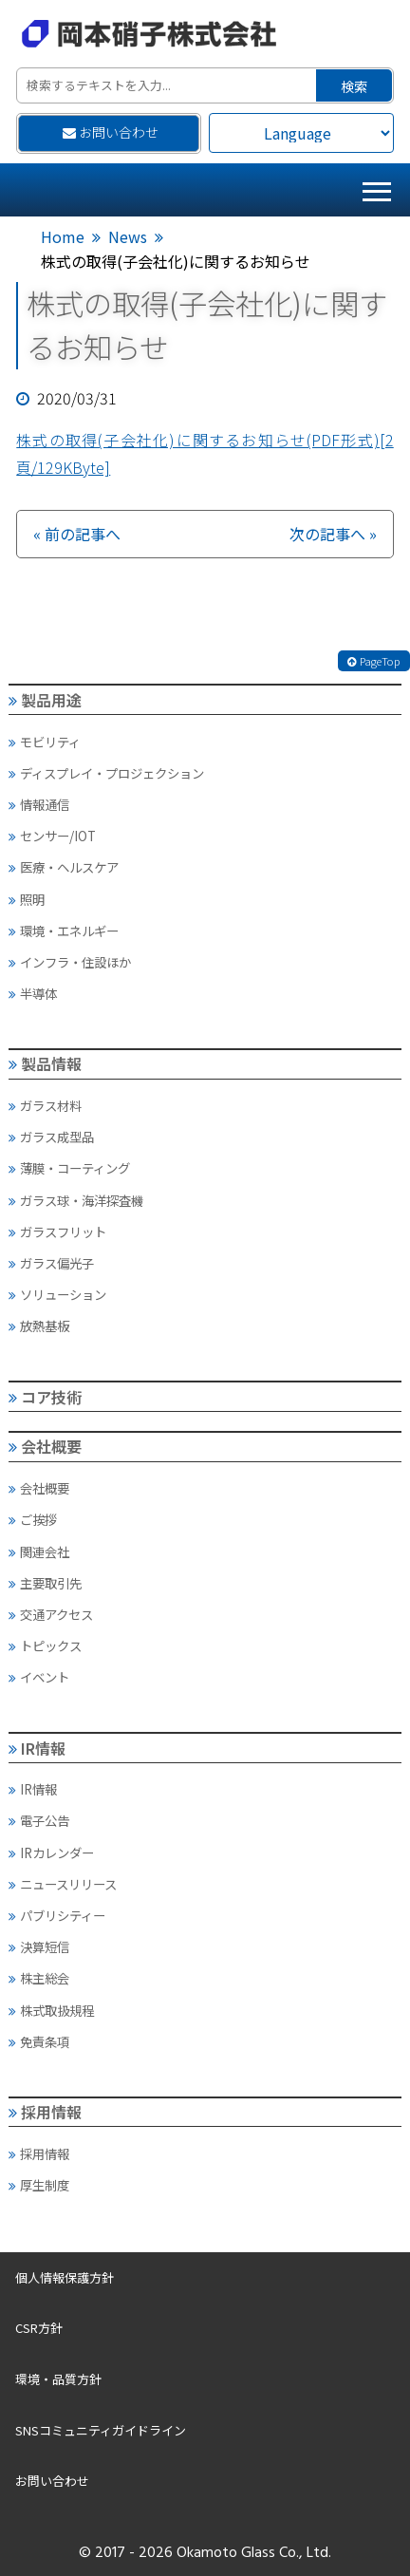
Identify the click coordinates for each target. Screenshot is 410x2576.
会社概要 (46, 1446)
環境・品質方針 (58, 2379)
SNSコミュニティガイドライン (100, 2430)
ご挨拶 (33, 1519)
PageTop (374, 660)
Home (62, 236)
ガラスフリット (57, 1231)
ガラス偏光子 (51, 1262)
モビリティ (45, 741)
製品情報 (46, 1063)
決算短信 (39, 1946)
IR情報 (37, 1748)
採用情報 (46, 2111)
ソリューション (57, 1294)
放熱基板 (39, 1325)
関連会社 (39, 1551)
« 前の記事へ (77, 533)
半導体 (33, 993)
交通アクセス (51, 1614)
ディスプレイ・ (106, 772)
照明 (27, 899)
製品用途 (46, 699)
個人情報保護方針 (64, 2277)
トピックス (45, 1645)
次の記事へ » (333, 533)
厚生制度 (39, 2184)
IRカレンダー (51, 1852)
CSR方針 (39, 2328)
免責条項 (39, 2041)
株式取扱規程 (51, 2010)
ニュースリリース (63, 1883)
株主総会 (39, 1977)
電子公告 (39, 1820)
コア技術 (46, 1396)
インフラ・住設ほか (70, 961)
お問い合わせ (111, 131)
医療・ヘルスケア (64, 866)
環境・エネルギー (64, 930)
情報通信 (39, 804)
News (127, 236)
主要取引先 (45, 1582)
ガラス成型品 (51, 1136)
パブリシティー (57, 1915)
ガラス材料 (45, 1105)
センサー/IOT (52, 835)
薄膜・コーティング (69, 1167)
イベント (39, 1676)
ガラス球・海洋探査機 (76, 1200)
